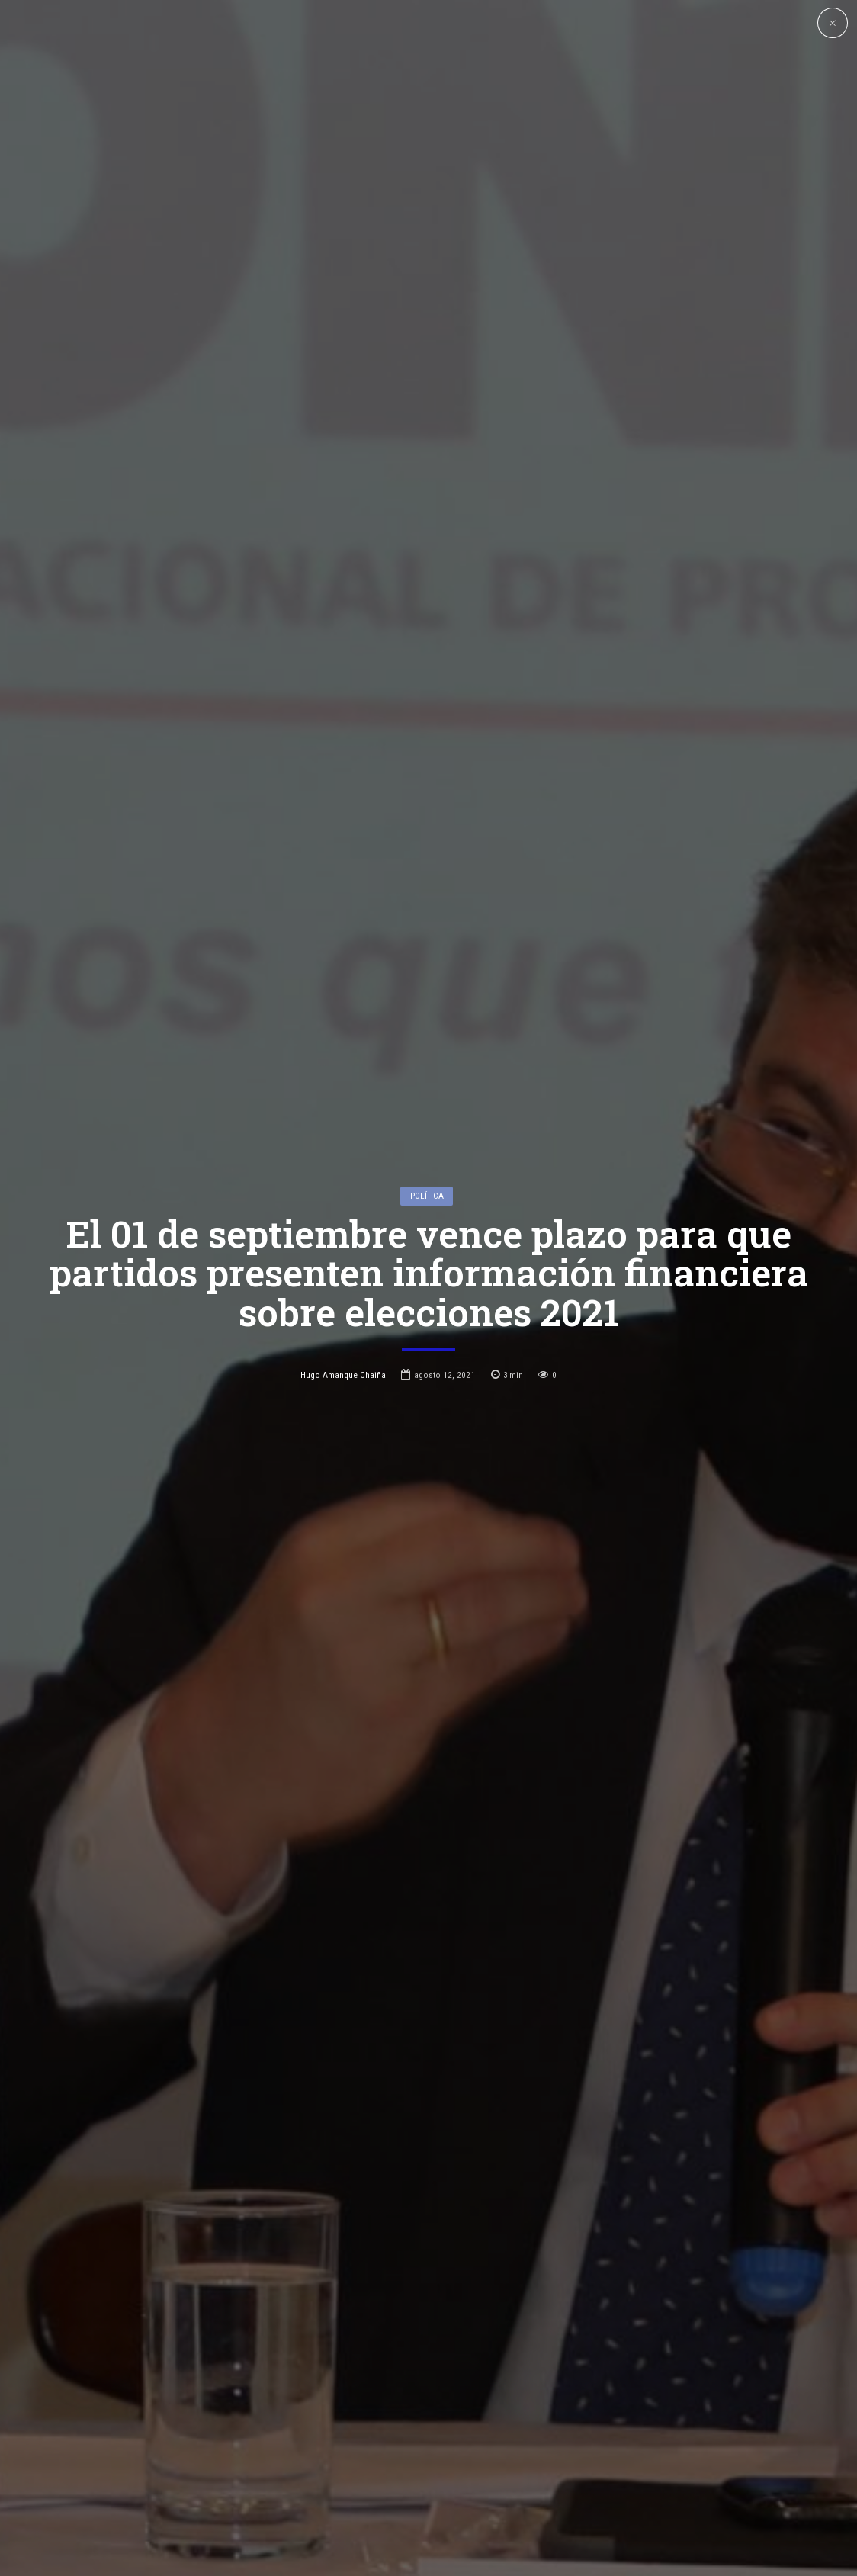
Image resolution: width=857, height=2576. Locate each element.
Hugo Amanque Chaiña (343, 1375)
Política (427, 1195)
